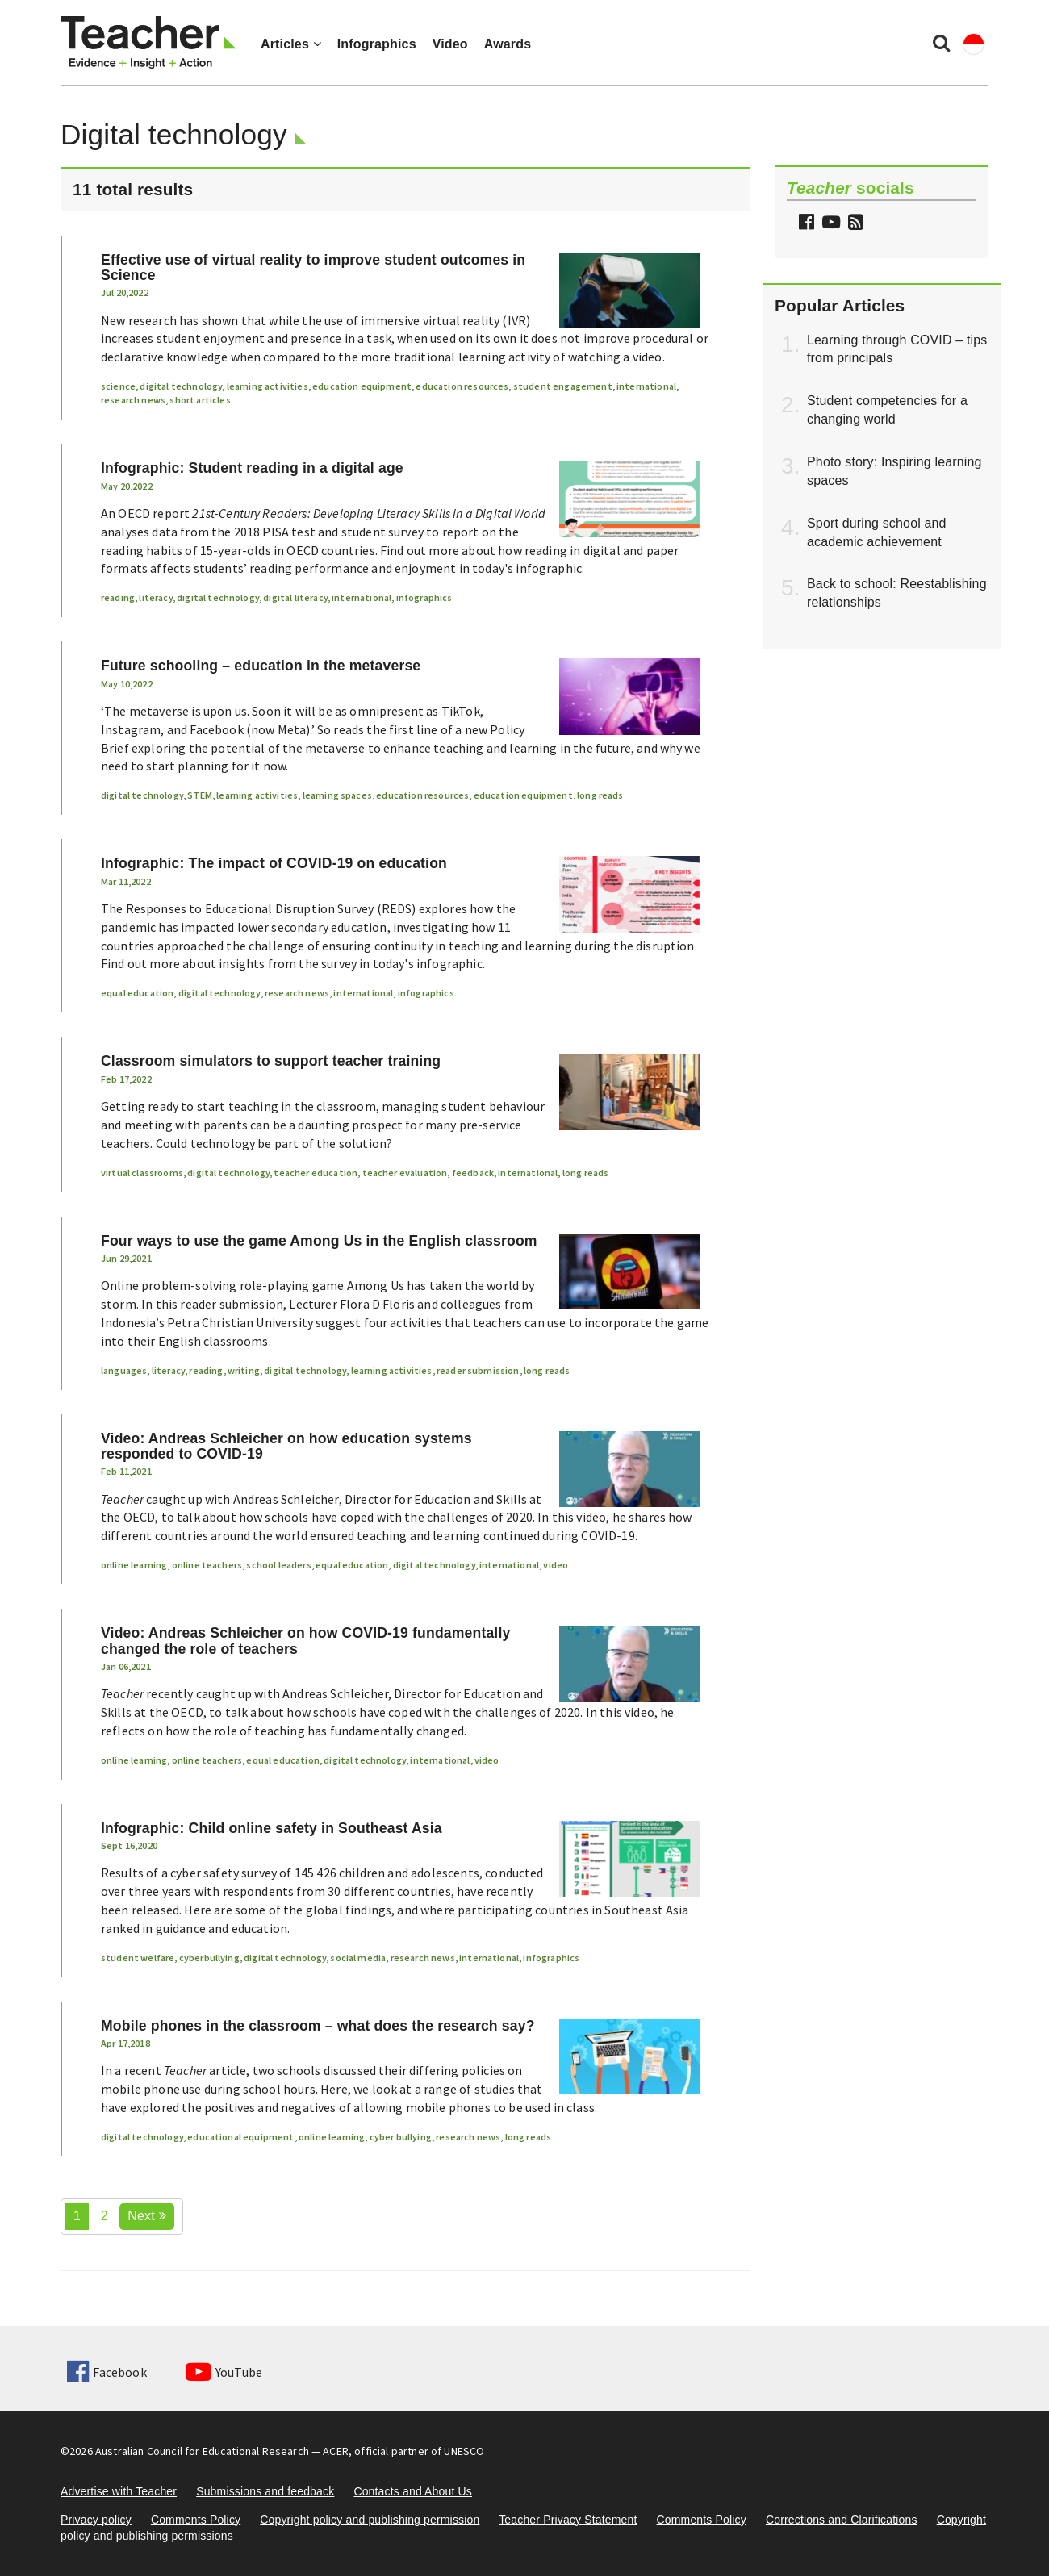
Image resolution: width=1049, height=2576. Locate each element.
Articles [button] (291, 44)
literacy (155, 597)
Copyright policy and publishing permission (369, 2519)
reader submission (478, 1370)
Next (146, 2216)
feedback (473, 1173)
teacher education (315, 1173)
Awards (507, 44)
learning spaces (337, 795)
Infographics (376, 44)
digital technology (181, 386)
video (555, 1565)
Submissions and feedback (265, 2491)
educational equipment (240, 2137)
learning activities (267, 386)
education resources (462, 386)
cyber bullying (401, 2137)
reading (118, 597)
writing (244, 1370)
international (646, 386)
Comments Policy (195, 2519)
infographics (424, 597)
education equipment (362, 386)
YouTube (224, 2372)
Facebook (106, 2372)
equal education (137, 993)
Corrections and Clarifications (841, 2519)
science (118, 386)
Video (450, 44)
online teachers (207, 1565)
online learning (134, 1565)
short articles (199, 400)
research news (133, 400)
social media (358, 1958)
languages (124, 1370)
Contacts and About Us (412, 2491)
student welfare (137, 1958)
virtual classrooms (142, 1173)
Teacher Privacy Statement (568, 2519)
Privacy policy (96, 2519)
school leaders (278, 1565)
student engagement (562, 386)
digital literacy (295, 597)
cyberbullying (209, 1958)
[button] (853, 224)
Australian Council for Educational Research (202, 2451)
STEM (199, 795)
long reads (600, 795)
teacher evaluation (405, 1173)
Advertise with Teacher (119, 2491)
